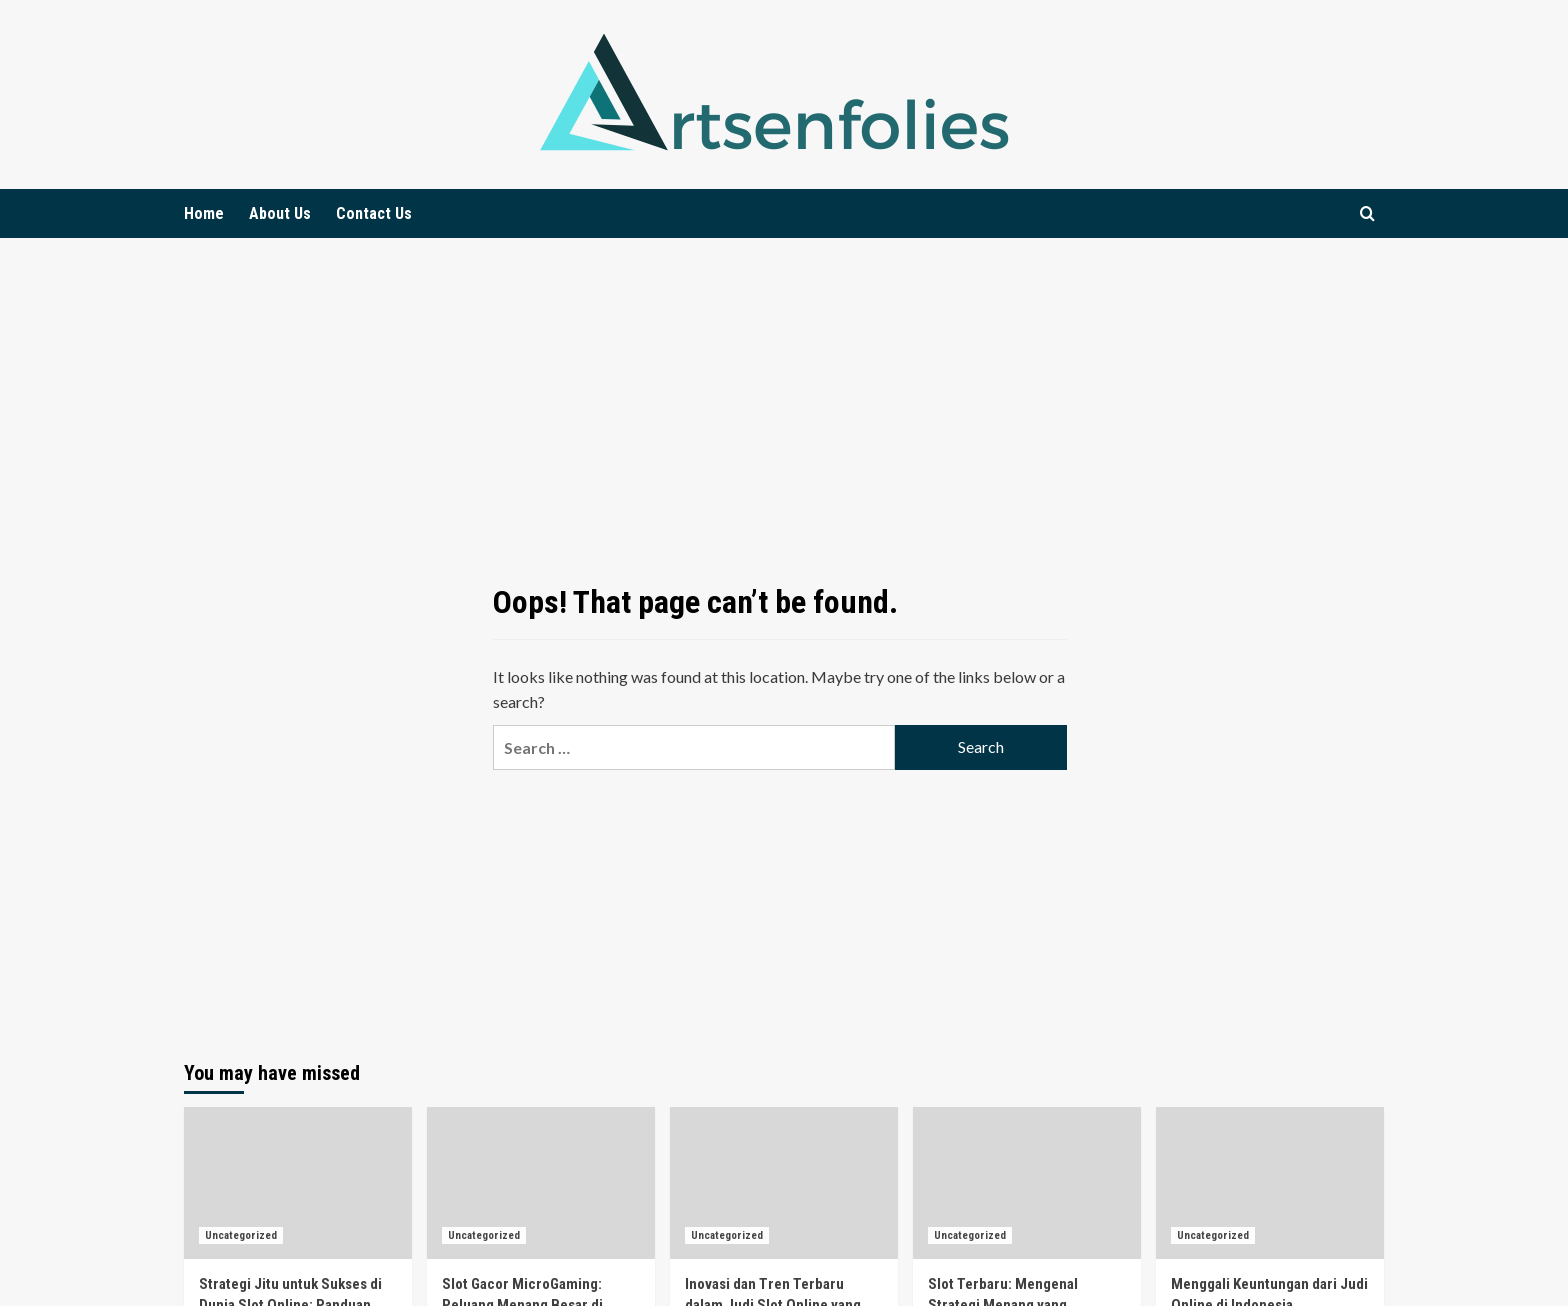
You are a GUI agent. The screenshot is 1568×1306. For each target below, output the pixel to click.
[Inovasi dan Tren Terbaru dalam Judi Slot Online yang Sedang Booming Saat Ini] (784, 1183)
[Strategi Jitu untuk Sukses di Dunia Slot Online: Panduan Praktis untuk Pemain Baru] (298, 1183)
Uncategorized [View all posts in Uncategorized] (241, 1235)
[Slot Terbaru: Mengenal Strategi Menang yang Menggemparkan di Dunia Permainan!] (1027, 1183)
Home (204, 213)
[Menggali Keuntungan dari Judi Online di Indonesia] (1270, 1183)
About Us (280, 213)
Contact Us (374, 213)
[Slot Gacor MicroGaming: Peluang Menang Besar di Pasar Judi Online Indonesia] (541, 1183)
